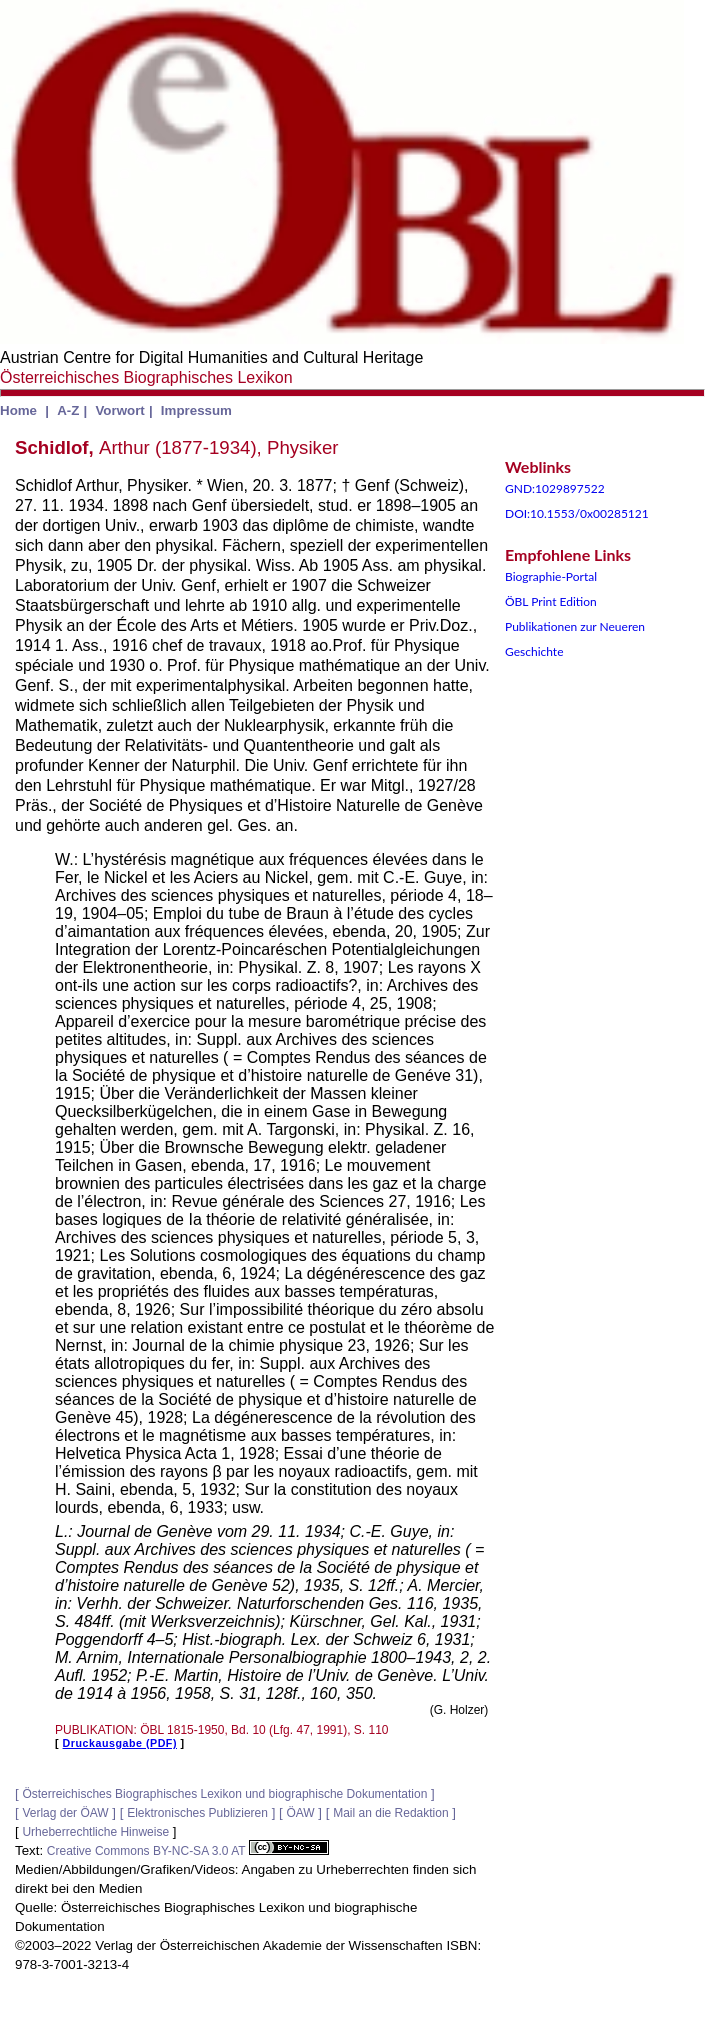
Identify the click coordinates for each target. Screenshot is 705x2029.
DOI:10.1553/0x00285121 (577, 513)
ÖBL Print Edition (551, 601)
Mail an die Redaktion (390, 1813)
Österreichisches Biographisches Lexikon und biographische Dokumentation (224, 1794)
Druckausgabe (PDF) (120, 1743)
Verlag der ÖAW (65, 1813)
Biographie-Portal (551, 576)
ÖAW (300, 1813)
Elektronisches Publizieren (197, 1813)
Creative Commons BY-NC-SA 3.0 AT (188, 1851)
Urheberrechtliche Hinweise (95, 1832)
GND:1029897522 (555, 488)
